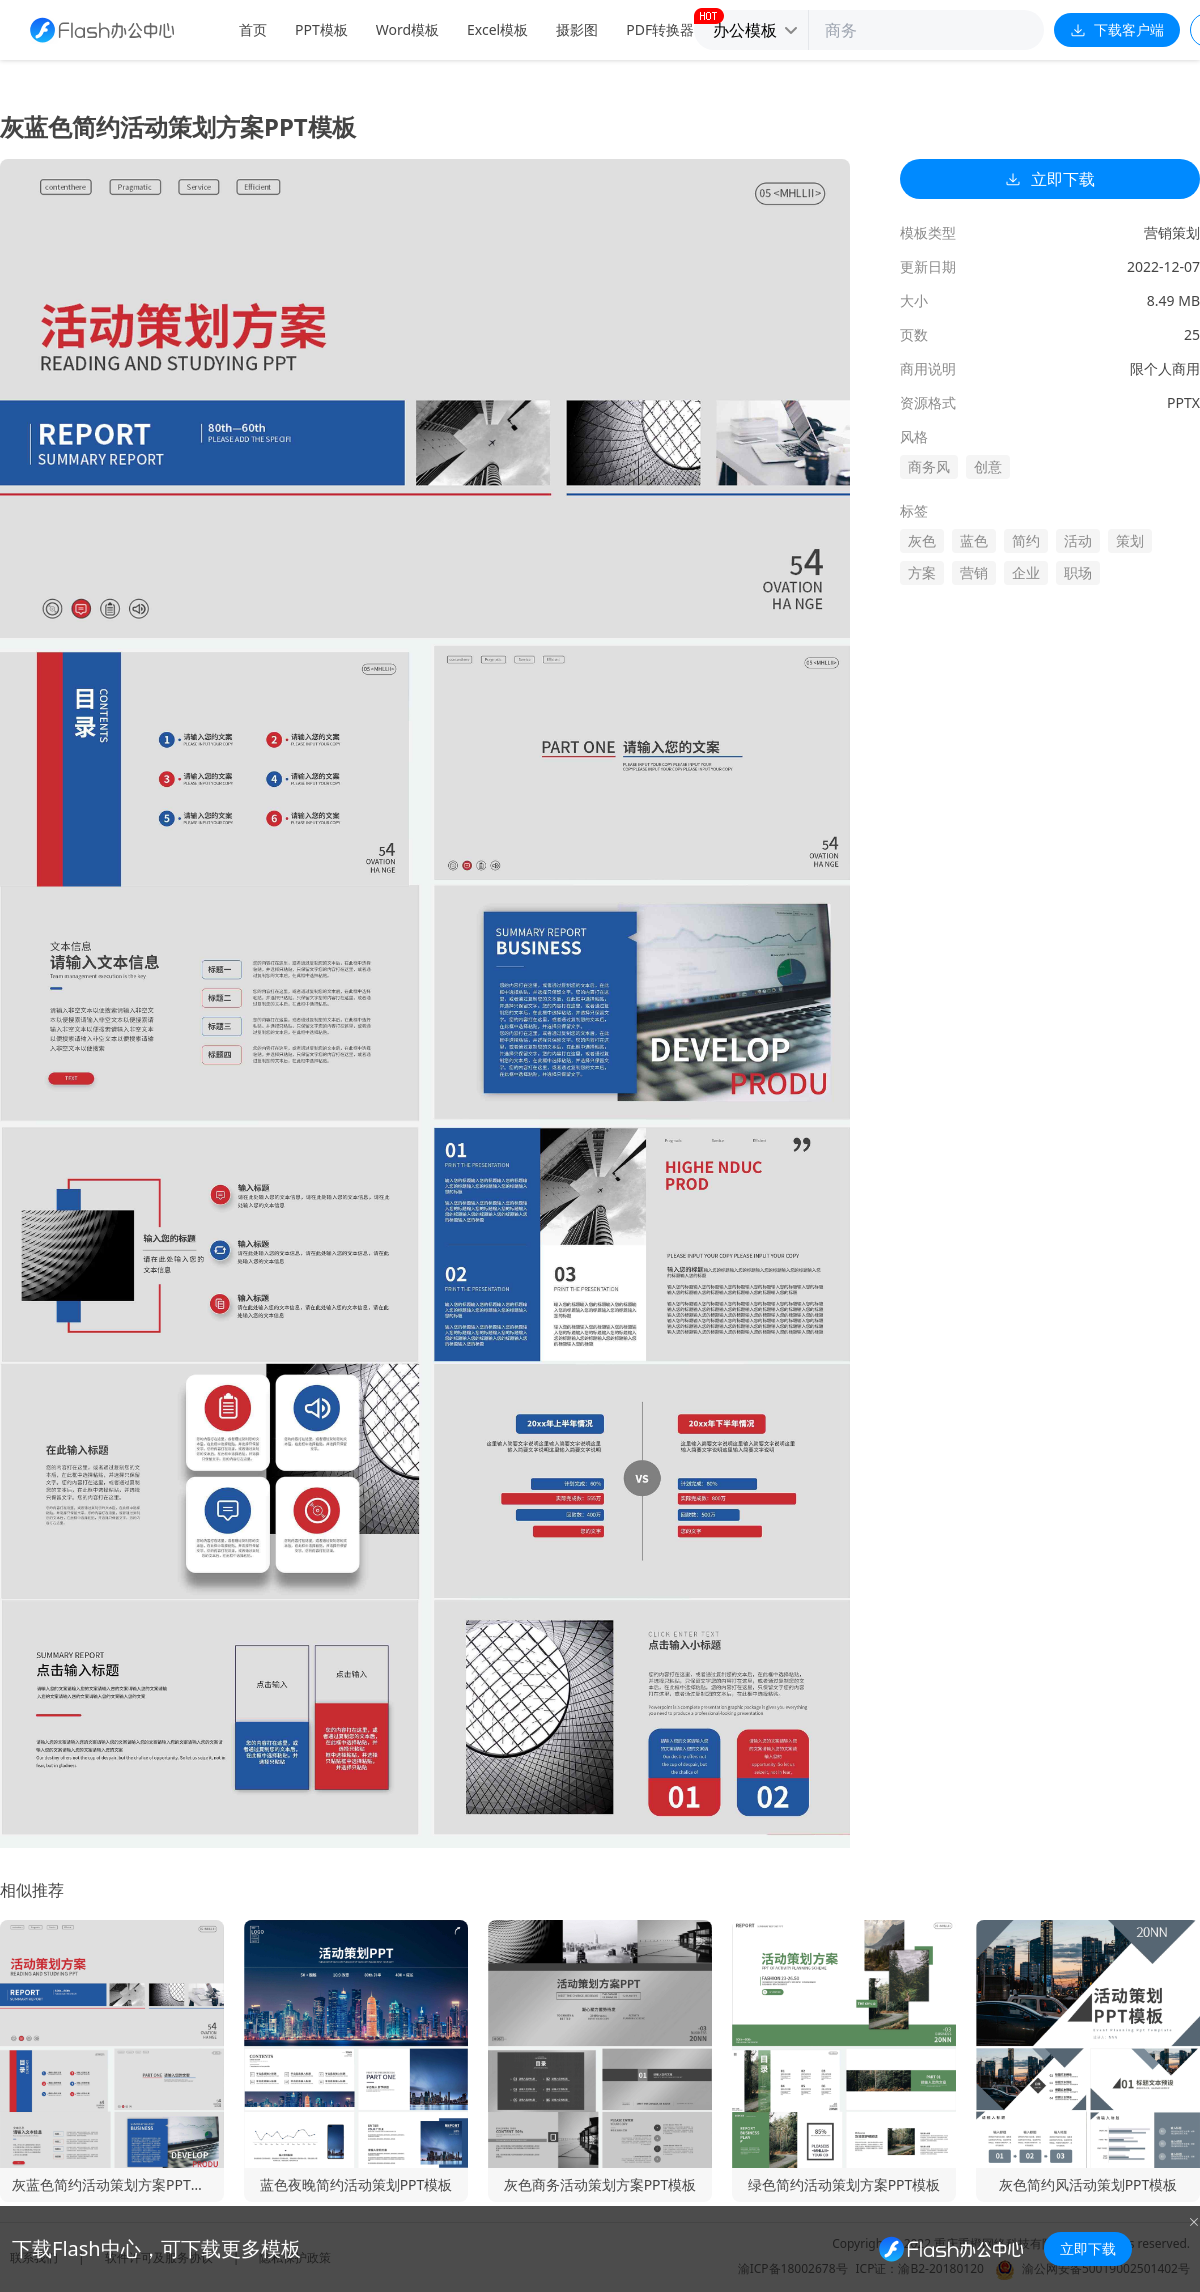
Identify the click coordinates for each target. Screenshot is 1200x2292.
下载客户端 (1117, 29)
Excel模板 (497, 29)
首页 (253, 29)
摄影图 (577, 29)
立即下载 (1050, 179)
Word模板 (407, 29)
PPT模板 (321, 29)
